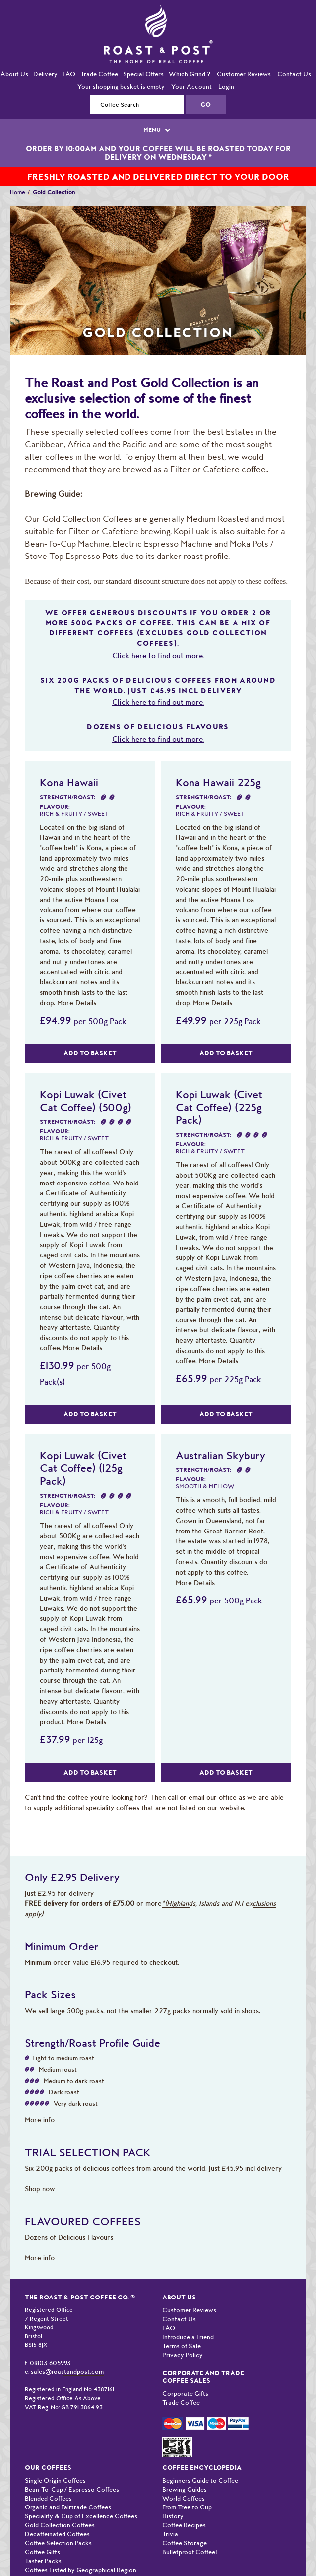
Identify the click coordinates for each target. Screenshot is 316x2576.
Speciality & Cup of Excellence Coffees (81, 2516)
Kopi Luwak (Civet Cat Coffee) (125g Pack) (83, 1468)
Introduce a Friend (188, 2337)
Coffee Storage (184, 2543)
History (173, 2516)
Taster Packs (43, 2561)
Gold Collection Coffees (60, 2525)
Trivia (170, 2534)
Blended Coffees (48, 2498)
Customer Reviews (244, 74)
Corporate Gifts (185, 2393)
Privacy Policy (182, 2355)
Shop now (40, 2189)
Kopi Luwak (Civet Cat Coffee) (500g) (85, 1101)
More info (40, 2120)
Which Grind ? (189, 74)
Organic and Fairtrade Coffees (68, 2507)
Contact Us (294, 74)
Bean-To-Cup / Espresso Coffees (72, 2489)
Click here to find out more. (158, 655)
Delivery (45, 74)
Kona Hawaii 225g (218, 782)
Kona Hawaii (69, 782)
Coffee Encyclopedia (202, 2467)
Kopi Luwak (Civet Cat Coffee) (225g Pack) (219, 1107)
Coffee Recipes (184, 2525)
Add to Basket (90, 1053)
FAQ (69, 74)
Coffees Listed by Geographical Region (80, 2570)
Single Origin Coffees (55, 2480)
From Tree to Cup (187, 2507)
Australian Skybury (220, 1455)
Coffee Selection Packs (58, 2543)
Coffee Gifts (42, 2552)
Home (17, 192)
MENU (158, 129)
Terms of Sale (181, 2346)
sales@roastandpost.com (67, 2371)
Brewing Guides (184, 2489)
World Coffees (183, 2498)
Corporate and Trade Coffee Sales (203, 2376)
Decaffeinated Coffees (57, 2534)
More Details (76, 1003)
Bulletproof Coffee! (189, 2552)
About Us (14, 74)
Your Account (191, 86)
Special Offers (143, 74)
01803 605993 (50, 2363)
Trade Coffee (99, 74)
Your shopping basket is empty (121, 86)
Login (226, 86)
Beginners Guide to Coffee (200, 2480)
